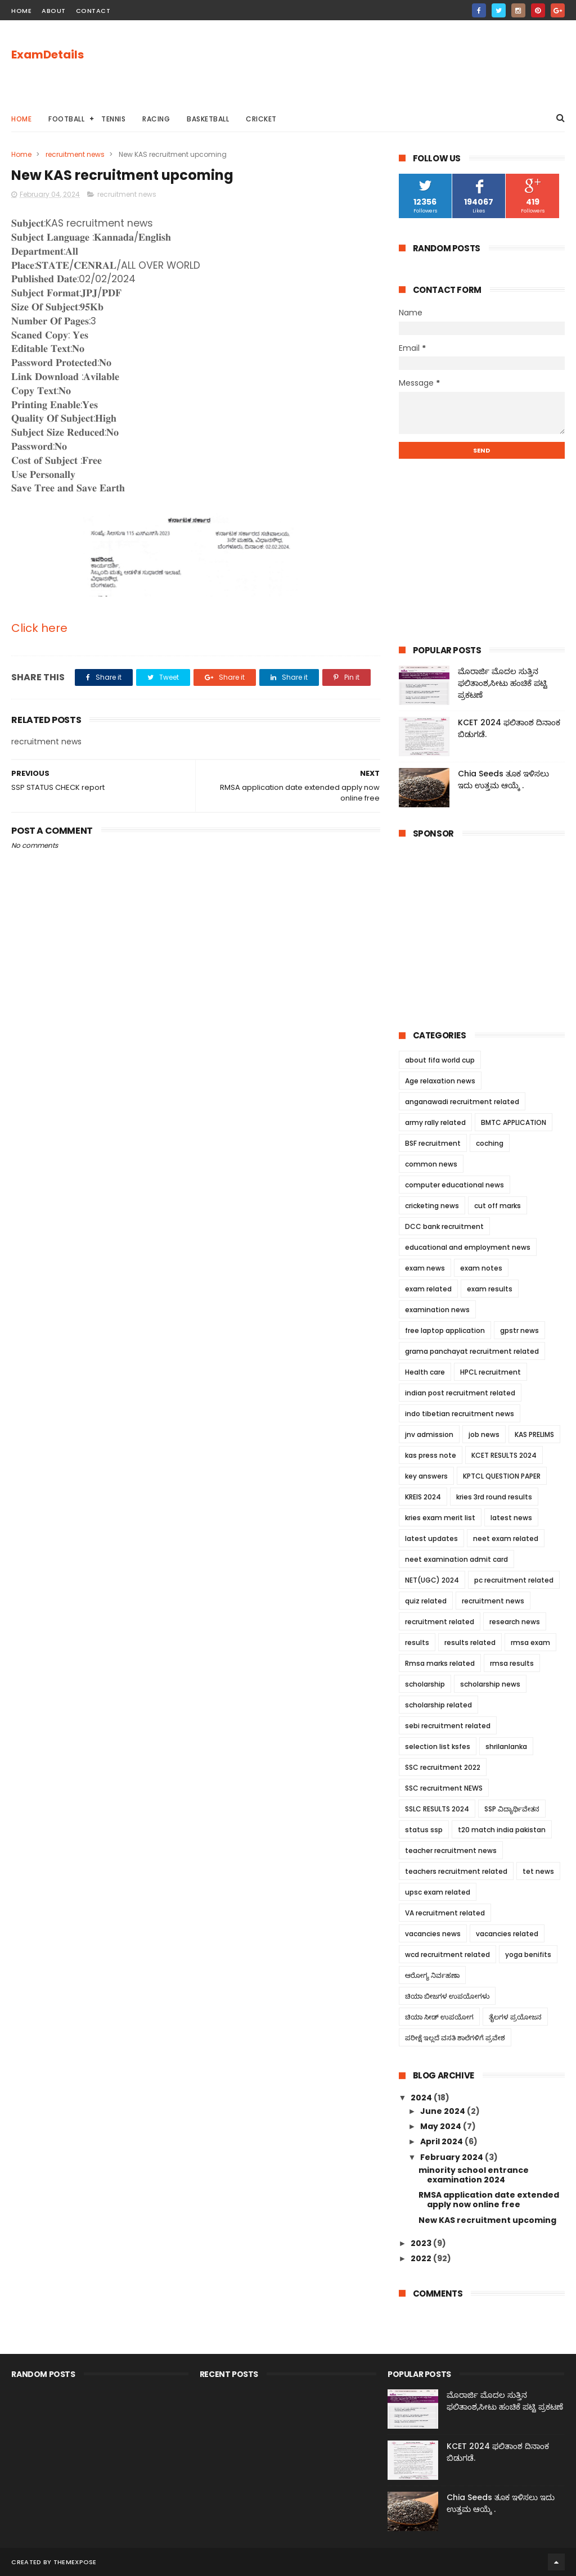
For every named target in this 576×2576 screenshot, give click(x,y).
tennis (113, 119)
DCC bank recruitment (444, 1226)
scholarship (425, 1684)
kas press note (430, 1455)
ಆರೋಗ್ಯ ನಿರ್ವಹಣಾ (432, 1975)
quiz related (426, 1601)
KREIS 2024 (423, 1497)
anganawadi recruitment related (462, 1101)
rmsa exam (530, 1642)
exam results (489, 1289)
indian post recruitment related (460, 1393)
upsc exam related (437, 1892)
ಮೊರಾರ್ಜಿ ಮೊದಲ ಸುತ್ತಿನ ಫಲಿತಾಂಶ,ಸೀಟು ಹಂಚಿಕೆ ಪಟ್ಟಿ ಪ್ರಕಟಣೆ (502, 683)
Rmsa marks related (440, 1663)
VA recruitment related (445, 1913)
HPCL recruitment (490, 1372)
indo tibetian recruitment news (459, 1413)
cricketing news (432, 1205)
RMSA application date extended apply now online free (488, 2199)
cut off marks (497, 1205)
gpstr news (519, 1330)
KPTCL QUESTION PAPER (502, 1476)
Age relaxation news (440, 1081)
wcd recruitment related (447, 1954)
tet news (538, 1871)
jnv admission (429, 1434)
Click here (39, 628)
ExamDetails (47, 54)
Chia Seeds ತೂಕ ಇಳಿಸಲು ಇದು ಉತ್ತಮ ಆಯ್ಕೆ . (503, 779)
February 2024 (452, 2157)
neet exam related (505, 1538)
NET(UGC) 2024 (432, 1580)
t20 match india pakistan (502, 1829)
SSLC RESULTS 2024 (437, 1809)
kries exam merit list (440, 1517)
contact (93, 10)
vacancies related (507, 1933)
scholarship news (490, 1684)
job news (484, 1434)
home (21, 10)
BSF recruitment (433, 1143)
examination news (437, 1309)
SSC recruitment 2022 (442, 1767)
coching (489, 1143)
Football (66, 119)
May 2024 (441, 2126)
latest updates (431, 1538)
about (54, 10)
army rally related (435, 1122)
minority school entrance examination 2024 (473, 2174)
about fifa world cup (440, 1060)
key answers (426, 1476)
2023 (422, 2243)
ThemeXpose (75, 2561)
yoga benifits (528, 1954)
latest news (511, 1517)
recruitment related (439, 1621)
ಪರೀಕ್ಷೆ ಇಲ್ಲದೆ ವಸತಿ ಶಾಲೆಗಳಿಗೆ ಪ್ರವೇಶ (455, 2037)
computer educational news (454, 1185)
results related (470, 1642)
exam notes (481, 1268)
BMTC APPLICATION (513, 1122)
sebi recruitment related (447, 1725)
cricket (261, 119)
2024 (422, 2097)
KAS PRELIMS (534, 1434)
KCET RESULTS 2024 (504, 1455)
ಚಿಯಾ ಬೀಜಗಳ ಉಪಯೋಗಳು (447, 1996)
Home (21, 119)
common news (431, 1164)
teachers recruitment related (456, 1871)
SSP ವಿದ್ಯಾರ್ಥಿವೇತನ (511, 1809)
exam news (425, 1268)
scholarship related (438, 1705)
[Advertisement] (360, 62)
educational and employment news (467, 1247)
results (417, 1642)
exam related (428, 1289)
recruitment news (75, 154)
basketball (208, 119)
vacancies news (433, 1933)
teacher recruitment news (451, 1850)
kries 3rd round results (494, 1497)
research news (514, 1621)
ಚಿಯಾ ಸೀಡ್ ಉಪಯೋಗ (439, 2017)
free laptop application (445, 1330)
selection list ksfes (437, 1746)
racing (156, 119)
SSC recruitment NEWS (444, 1788)
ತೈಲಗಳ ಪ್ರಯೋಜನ (515, 2017)
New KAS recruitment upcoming (487, 2220)
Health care (425, 1372)
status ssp (424, 1829)
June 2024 (443, 2111)
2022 (422, 2258)
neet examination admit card (456, 1559)
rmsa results (512, 1663)
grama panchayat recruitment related (472, 1351)
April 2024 (442, 2141)
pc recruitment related (514, 1580)
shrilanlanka (506, 1746)
